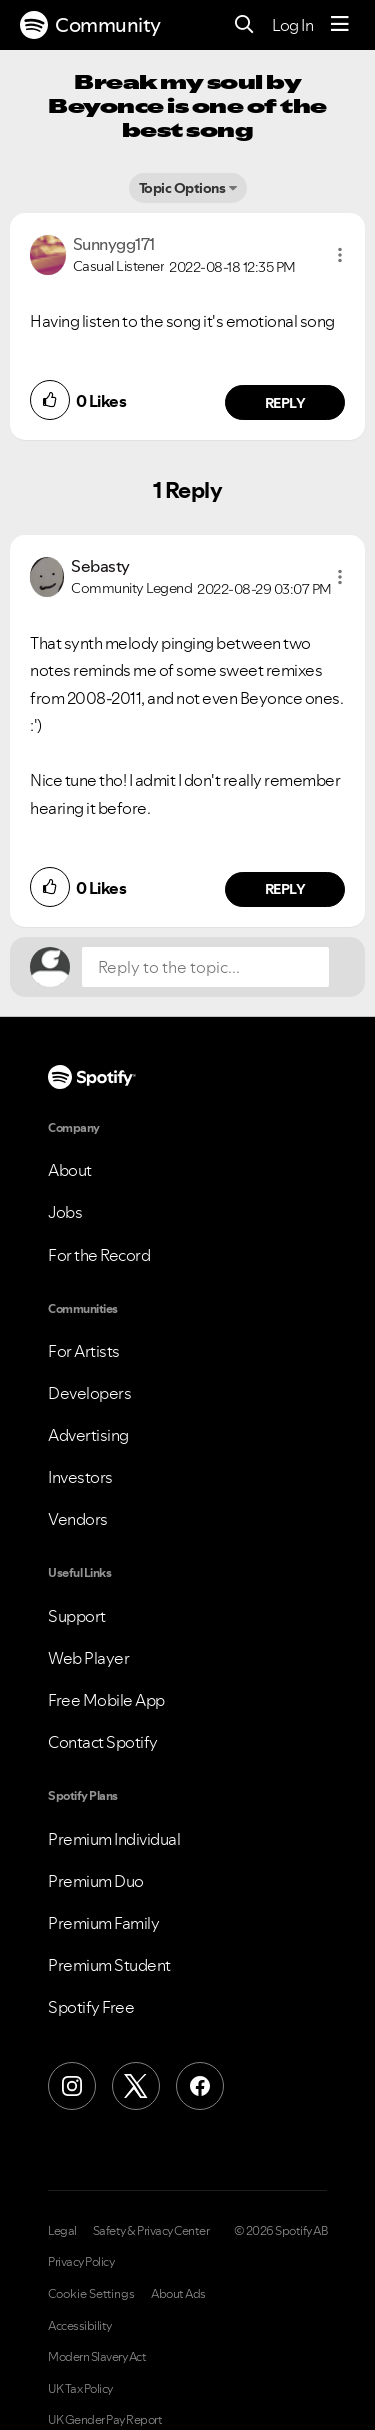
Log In (292, 25)
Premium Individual (114, 1839)
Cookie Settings (91, 2294)
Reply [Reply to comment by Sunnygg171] (285, 403)
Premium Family (103, 1923)
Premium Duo (96, 1881)
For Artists (84, 1351)
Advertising (88, 1435)
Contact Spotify (103, 1742)
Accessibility (80, 2326)
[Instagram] (72, 2086)
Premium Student (109, 1965)
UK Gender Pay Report (105, 2420)
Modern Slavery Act (97, 2357)
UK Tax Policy (80, 2389)
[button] (340, 255)
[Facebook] (200, 2086)
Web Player (88, 1658)
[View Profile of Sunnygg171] (114, 244)
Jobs (65, 1212)
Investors (80, 1477)
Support (77, 1616)
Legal (62, 2231)
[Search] (244, 25)
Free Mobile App (106, 1700)
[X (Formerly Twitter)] (136, 2086)
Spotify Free (91, 2007)
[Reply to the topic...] (205, 967)
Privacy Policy (81, 2262)
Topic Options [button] (182, 188)
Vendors (78, 1519)
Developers (89, 1393)
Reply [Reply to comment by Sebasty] (285, 889)
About (70, 1170)
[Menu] (340, 25)
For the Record (99, 1255)
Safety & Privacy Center (151, 2231)
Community (90, 25)
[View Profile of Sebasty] (100, 566)
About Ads (178, 2294)
